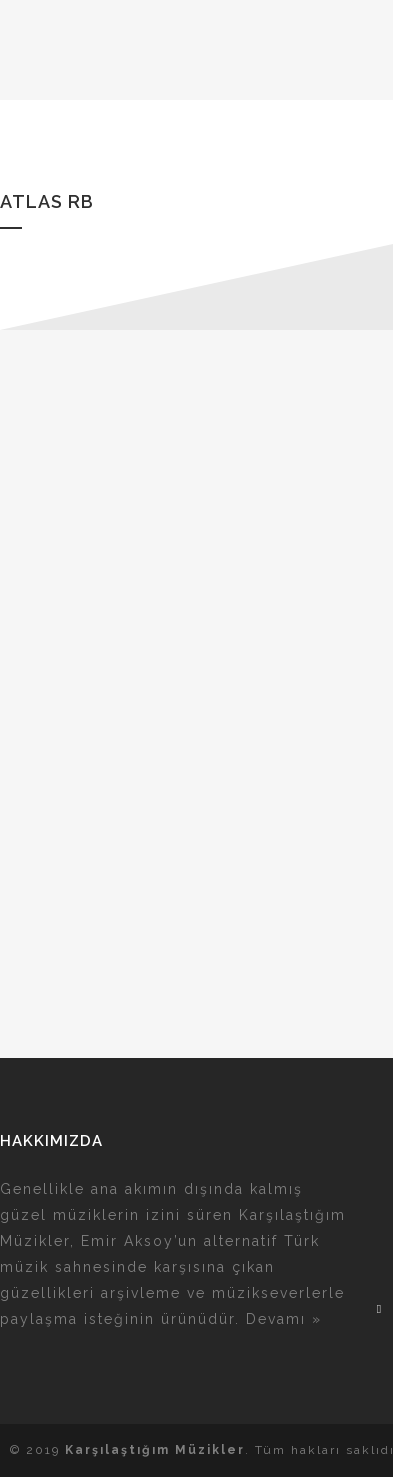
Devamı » (284, 1319)
